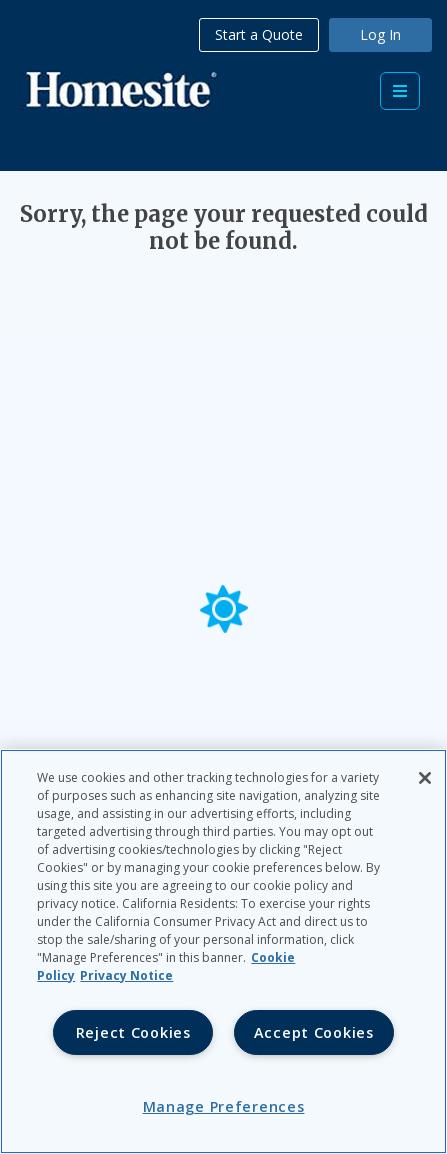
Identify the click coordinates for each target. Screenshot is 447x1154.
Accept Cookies (314, 1032)
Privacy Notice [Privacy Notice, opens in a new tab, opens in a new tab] (126, 975)
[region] (223, 951)
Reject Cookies (133, 1032)
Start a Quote (259, 34)
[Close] (425, 778)
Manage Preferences (224, 1106)
